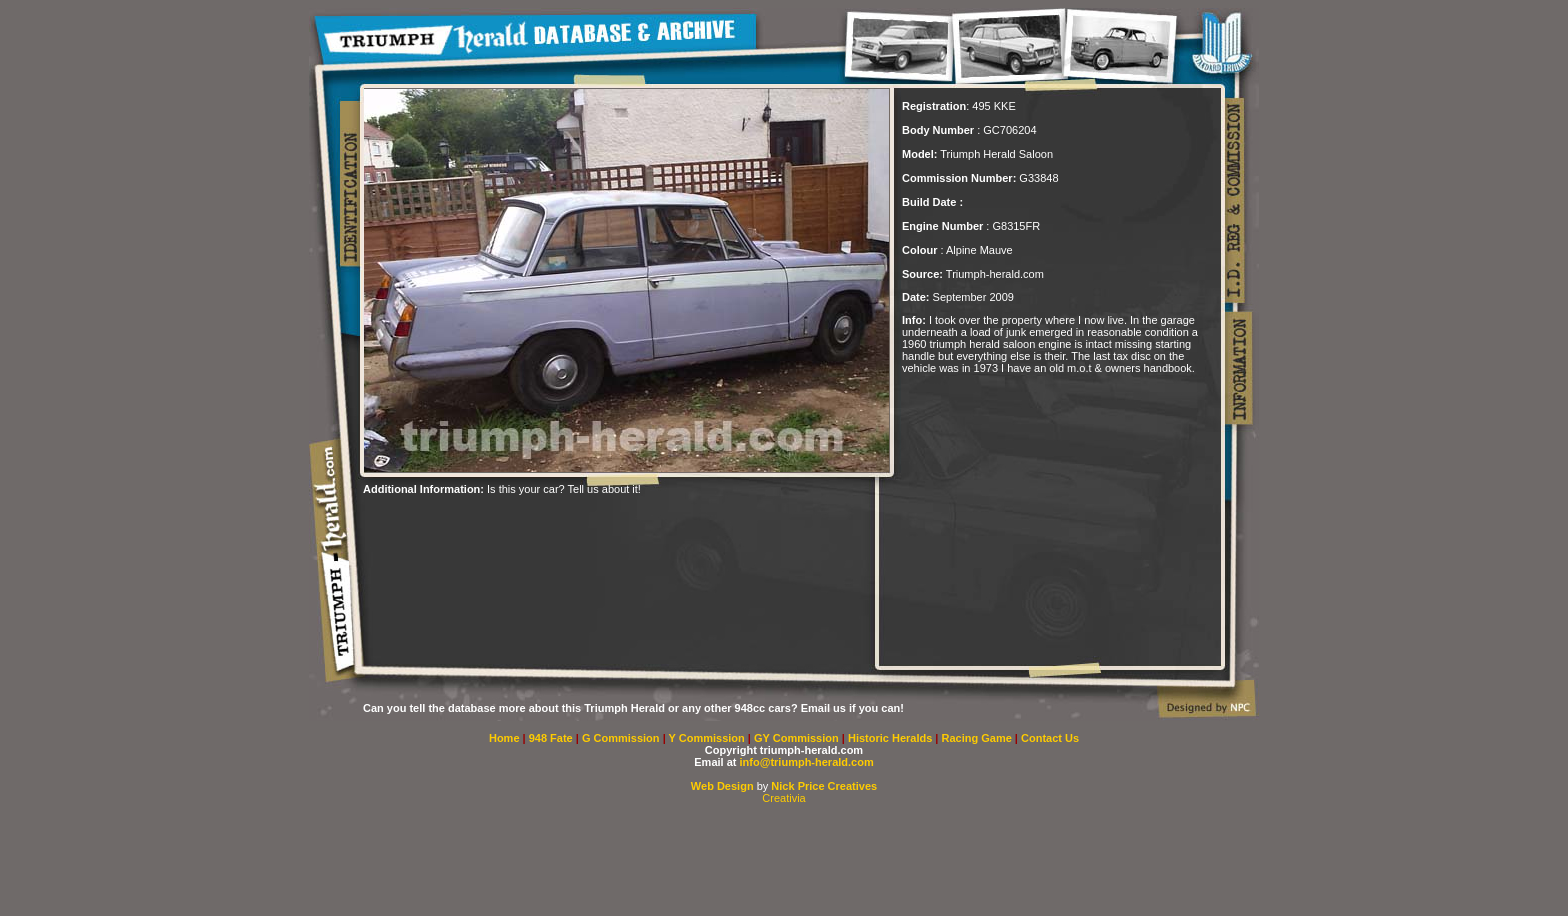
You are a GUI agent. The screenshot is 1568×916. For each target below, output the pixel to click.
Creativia (783, 798)
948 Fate (552, 738)
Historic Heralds (891, 738)
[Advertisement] (597, 525)
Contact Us (1050, 738)
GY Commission (796, 738)
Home (504, 738)
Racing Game (978, 738)
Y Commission (708, 738)
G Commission (622, 738)
